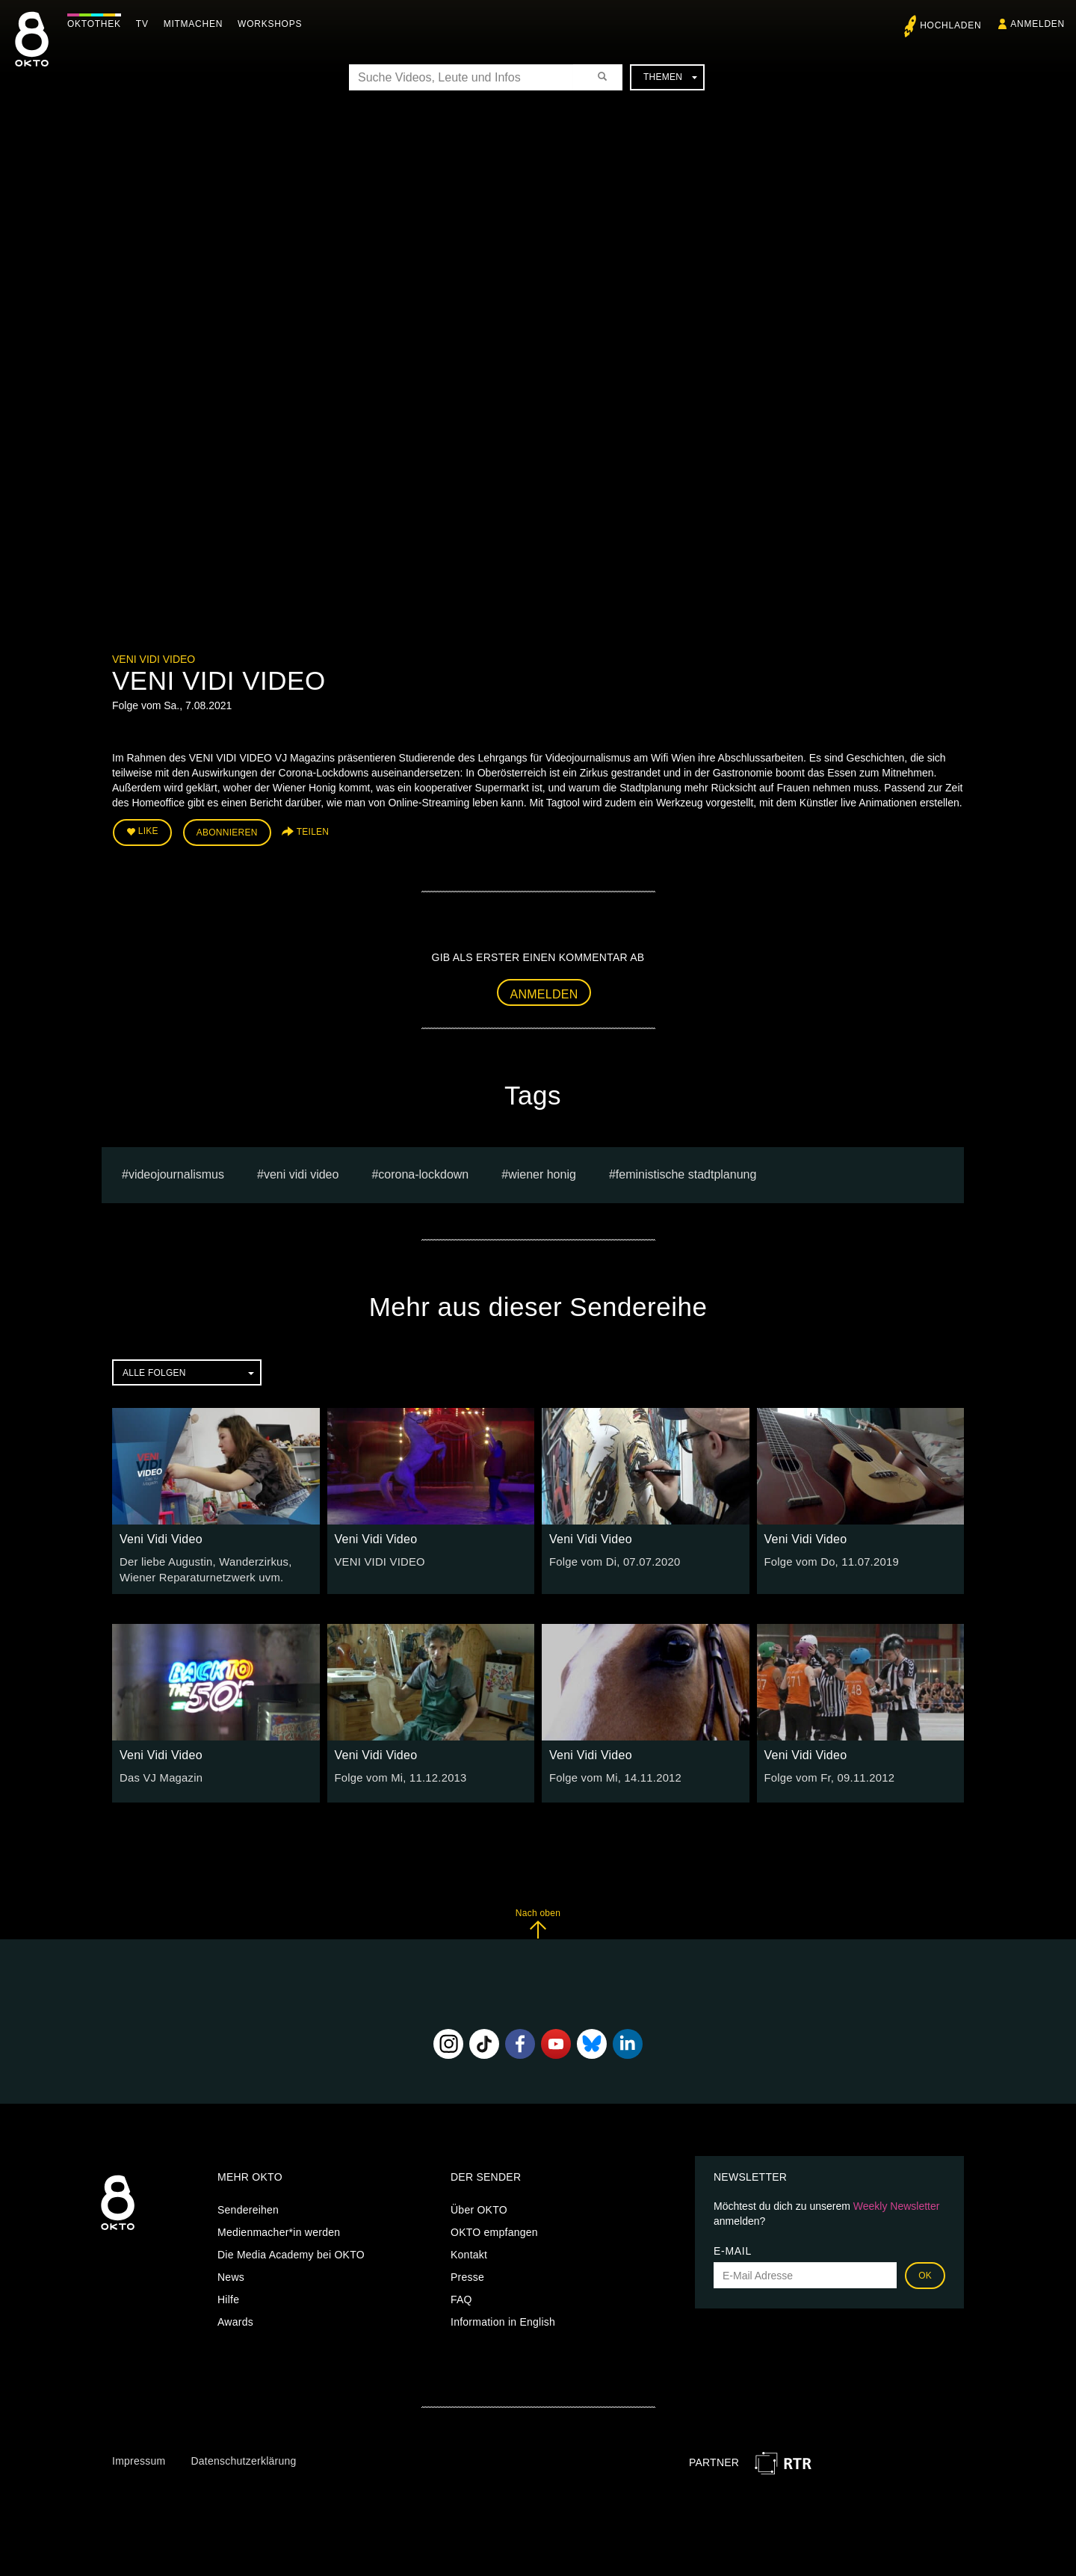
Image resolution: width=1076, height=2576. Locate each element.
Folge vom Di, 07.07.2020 (611, 1560)
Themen (670, 77)
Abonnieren (227, 831)
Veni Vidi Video (153, 659)
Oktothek (98, 24)
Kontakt (469, 2251)
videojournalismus (176, 1172)
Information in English (503, 2318)
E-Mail (733, 2247)
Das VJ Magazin (159, 1774)
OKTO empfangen (494, 2228)
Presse (467, 2273)
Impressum (138, 2457)
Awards (235, 2318)
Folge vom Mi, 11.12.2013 (397, 1774)
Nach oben (538, 1919)
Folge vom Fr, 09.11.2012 (826, 1774)
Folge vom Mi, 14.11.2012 (612, 1774)
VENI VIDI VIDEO (301, 1172)
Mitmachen (196, 24)
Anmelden (544, 991)
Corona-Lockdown (423, 1172)
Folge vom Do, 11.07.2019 (828, 1560)
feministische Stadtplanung (686, 1172)
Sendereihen (248, 2206)
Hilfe (228, 2296)
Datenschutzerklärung (243, 2457)
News (230, 2273)
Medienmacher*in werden (278, 2228)
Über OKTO (479, 2206)
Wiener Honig (542, 1172)
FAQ (461, 2296)
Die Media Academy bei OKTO (291, 2251)
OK (925, 2272)
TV (146, 24)
